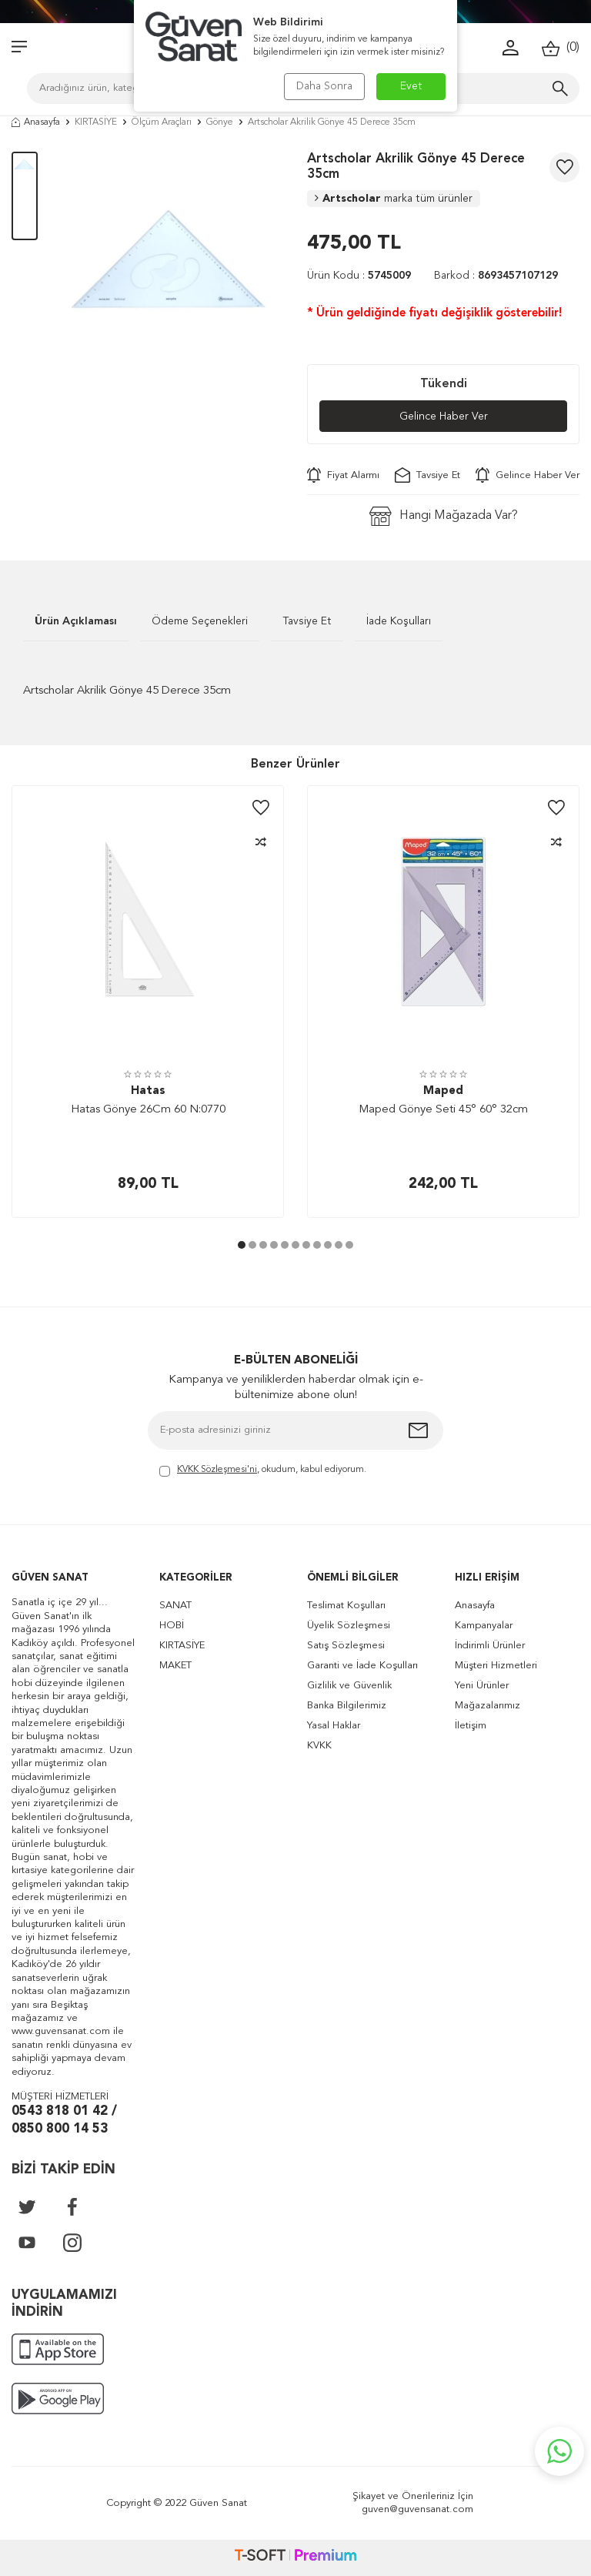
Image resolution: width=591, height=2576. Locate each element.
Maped (443, 1091)
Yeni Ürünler (482, 1686)
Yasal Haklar (333, 1726)
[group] (172, 263)
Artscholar (393, 198)
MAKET (175, 1666)
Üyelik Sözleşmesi (348, 1626)
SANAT (175, 1606)
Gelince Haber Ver (443, 416)
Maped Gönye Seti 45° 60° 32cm (443, 1110)
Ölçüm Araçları (162, 122)
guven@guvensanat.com (417, 2509)
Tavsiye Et (427, 475)
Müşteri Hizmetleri (496, 1666)
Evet (411, 86)
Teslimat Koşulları (346, 1606)
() (560, 48)
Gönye (219, 122)
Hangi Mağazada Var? (443, 516)
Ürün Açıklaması (76, 621)
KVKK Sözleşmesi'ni (217, 1469)
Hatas (148, 1091)
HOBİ (171, 1626)
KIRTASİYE (96, 122)
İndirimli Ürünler (490, 1646)
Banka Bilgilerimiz (346, 1706)
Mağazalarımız (487, 1706)
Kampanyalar (484, 1626)
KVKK (319, 1746)
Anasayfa (36, 122)
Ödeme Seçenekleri (200, 621)
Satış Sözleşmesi (346, 1646)
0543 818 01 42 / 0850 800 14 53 (64, 2120)
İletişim (470, 1726)
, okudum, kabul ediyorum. (262, 1471)
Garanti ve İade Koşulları (362, 1666)
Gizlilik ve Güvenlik (349, 1686)
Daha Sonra (324, 86)
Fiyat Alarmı (343, 475)
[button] (241, 1245)
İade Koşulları (398, 621)
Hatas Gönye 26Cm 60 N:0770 (148, 1110)
